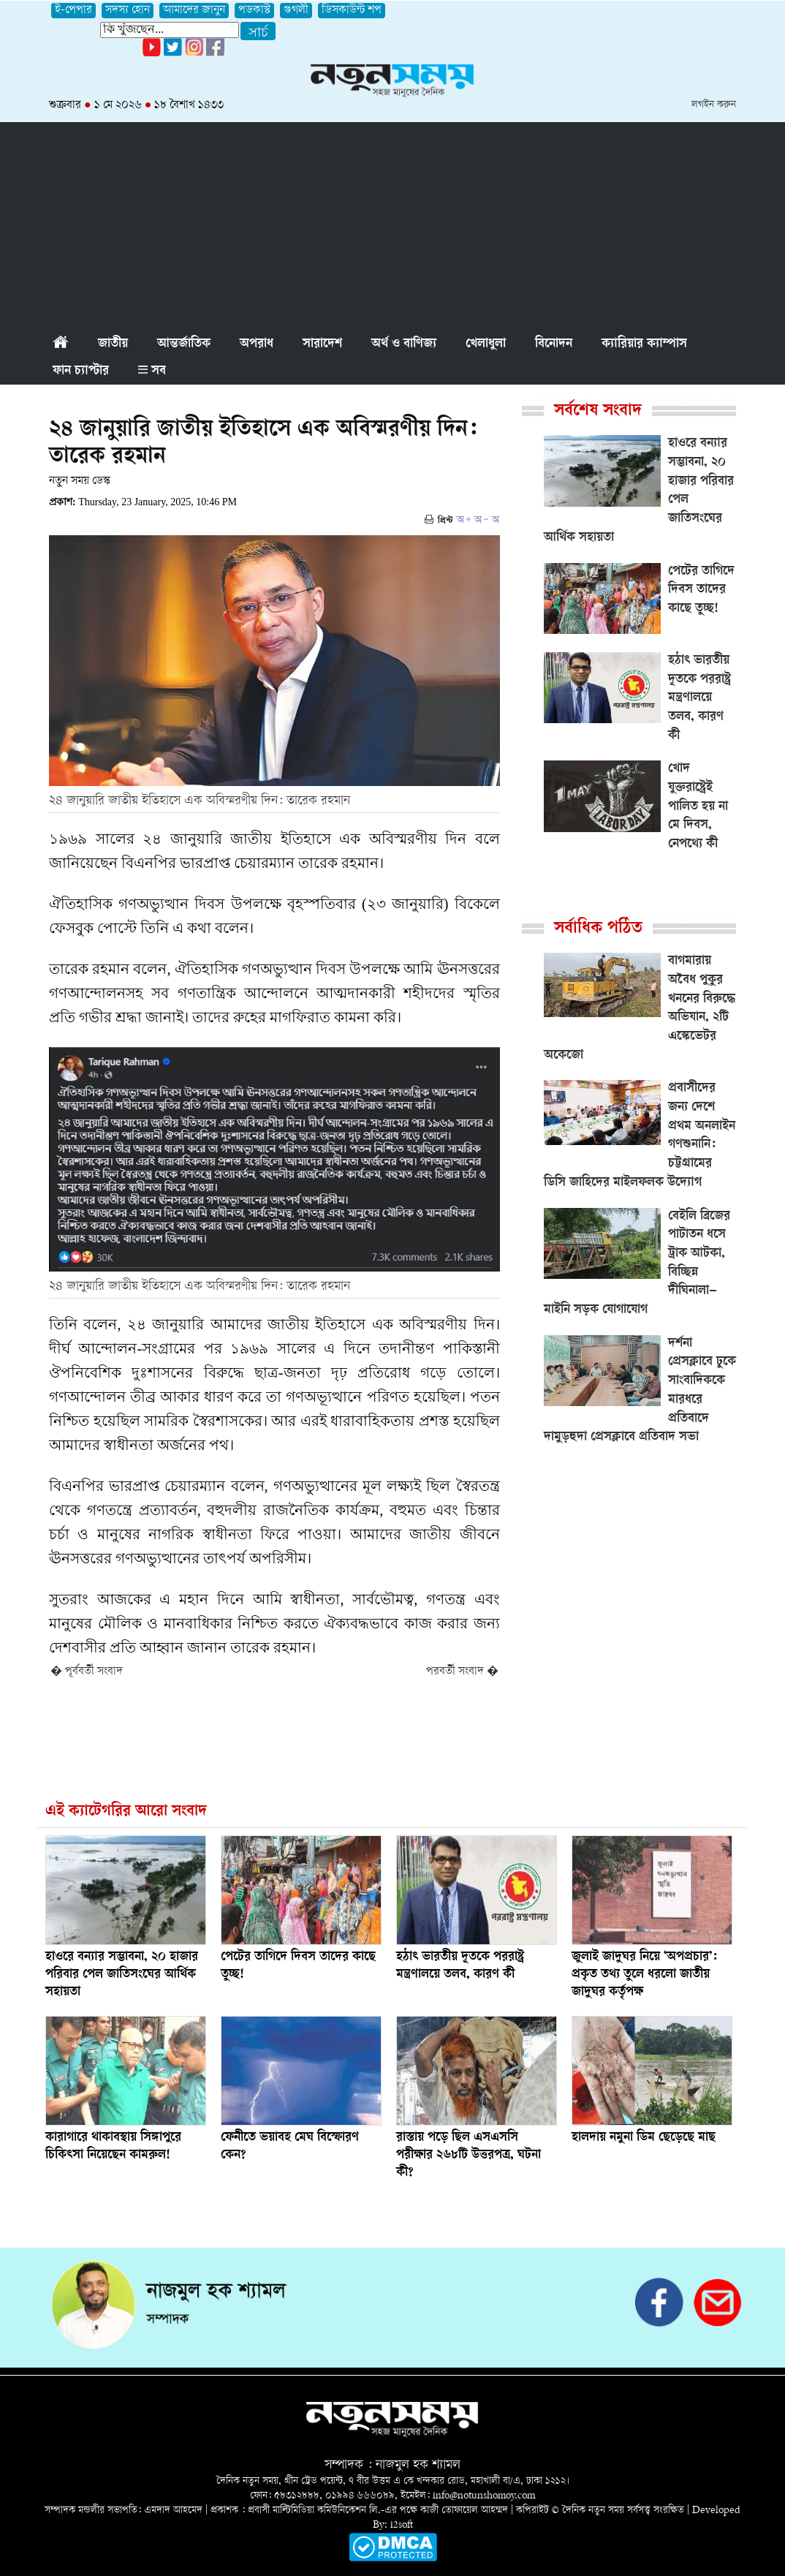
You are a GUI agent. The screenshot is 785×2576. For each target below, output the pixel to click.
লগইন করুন (713, 104)
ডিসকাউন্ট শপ (352, 10)
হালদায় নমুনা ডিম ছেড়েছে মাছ (644, 2138)
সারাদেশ (322, 344)
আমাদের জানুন (194, 10)
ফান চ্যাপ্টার (81, 371)
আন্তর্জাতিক (184, 344)
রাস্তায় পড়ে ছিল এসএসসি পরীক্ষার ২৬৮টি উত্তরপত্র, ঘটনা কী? (468, 2155)
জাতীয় (113, 344)
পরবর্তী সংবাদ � (462, 1672)
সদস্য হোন (127, 10)
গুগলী (296, 10)
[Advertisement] (392, 224)
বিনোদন (553, 344)
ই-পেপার (73, 10)
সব (152, 371)
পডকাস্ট (254, 10)
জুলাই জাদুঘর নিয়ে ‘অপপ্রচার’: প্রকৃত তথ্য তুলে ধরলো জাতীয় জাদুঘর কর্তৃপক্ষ (644, 1975)
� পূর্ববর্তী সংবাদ (86, 1672)
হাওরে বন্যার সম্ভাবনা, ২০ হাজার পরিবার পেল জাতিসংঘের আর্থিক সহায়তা (121, 1975)
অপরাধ (256, 344)
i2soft (401, 2525)
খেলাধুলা (486, 344)
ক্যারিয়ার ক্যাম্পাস (644, 344)
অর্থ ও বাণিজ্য (403, 344)
